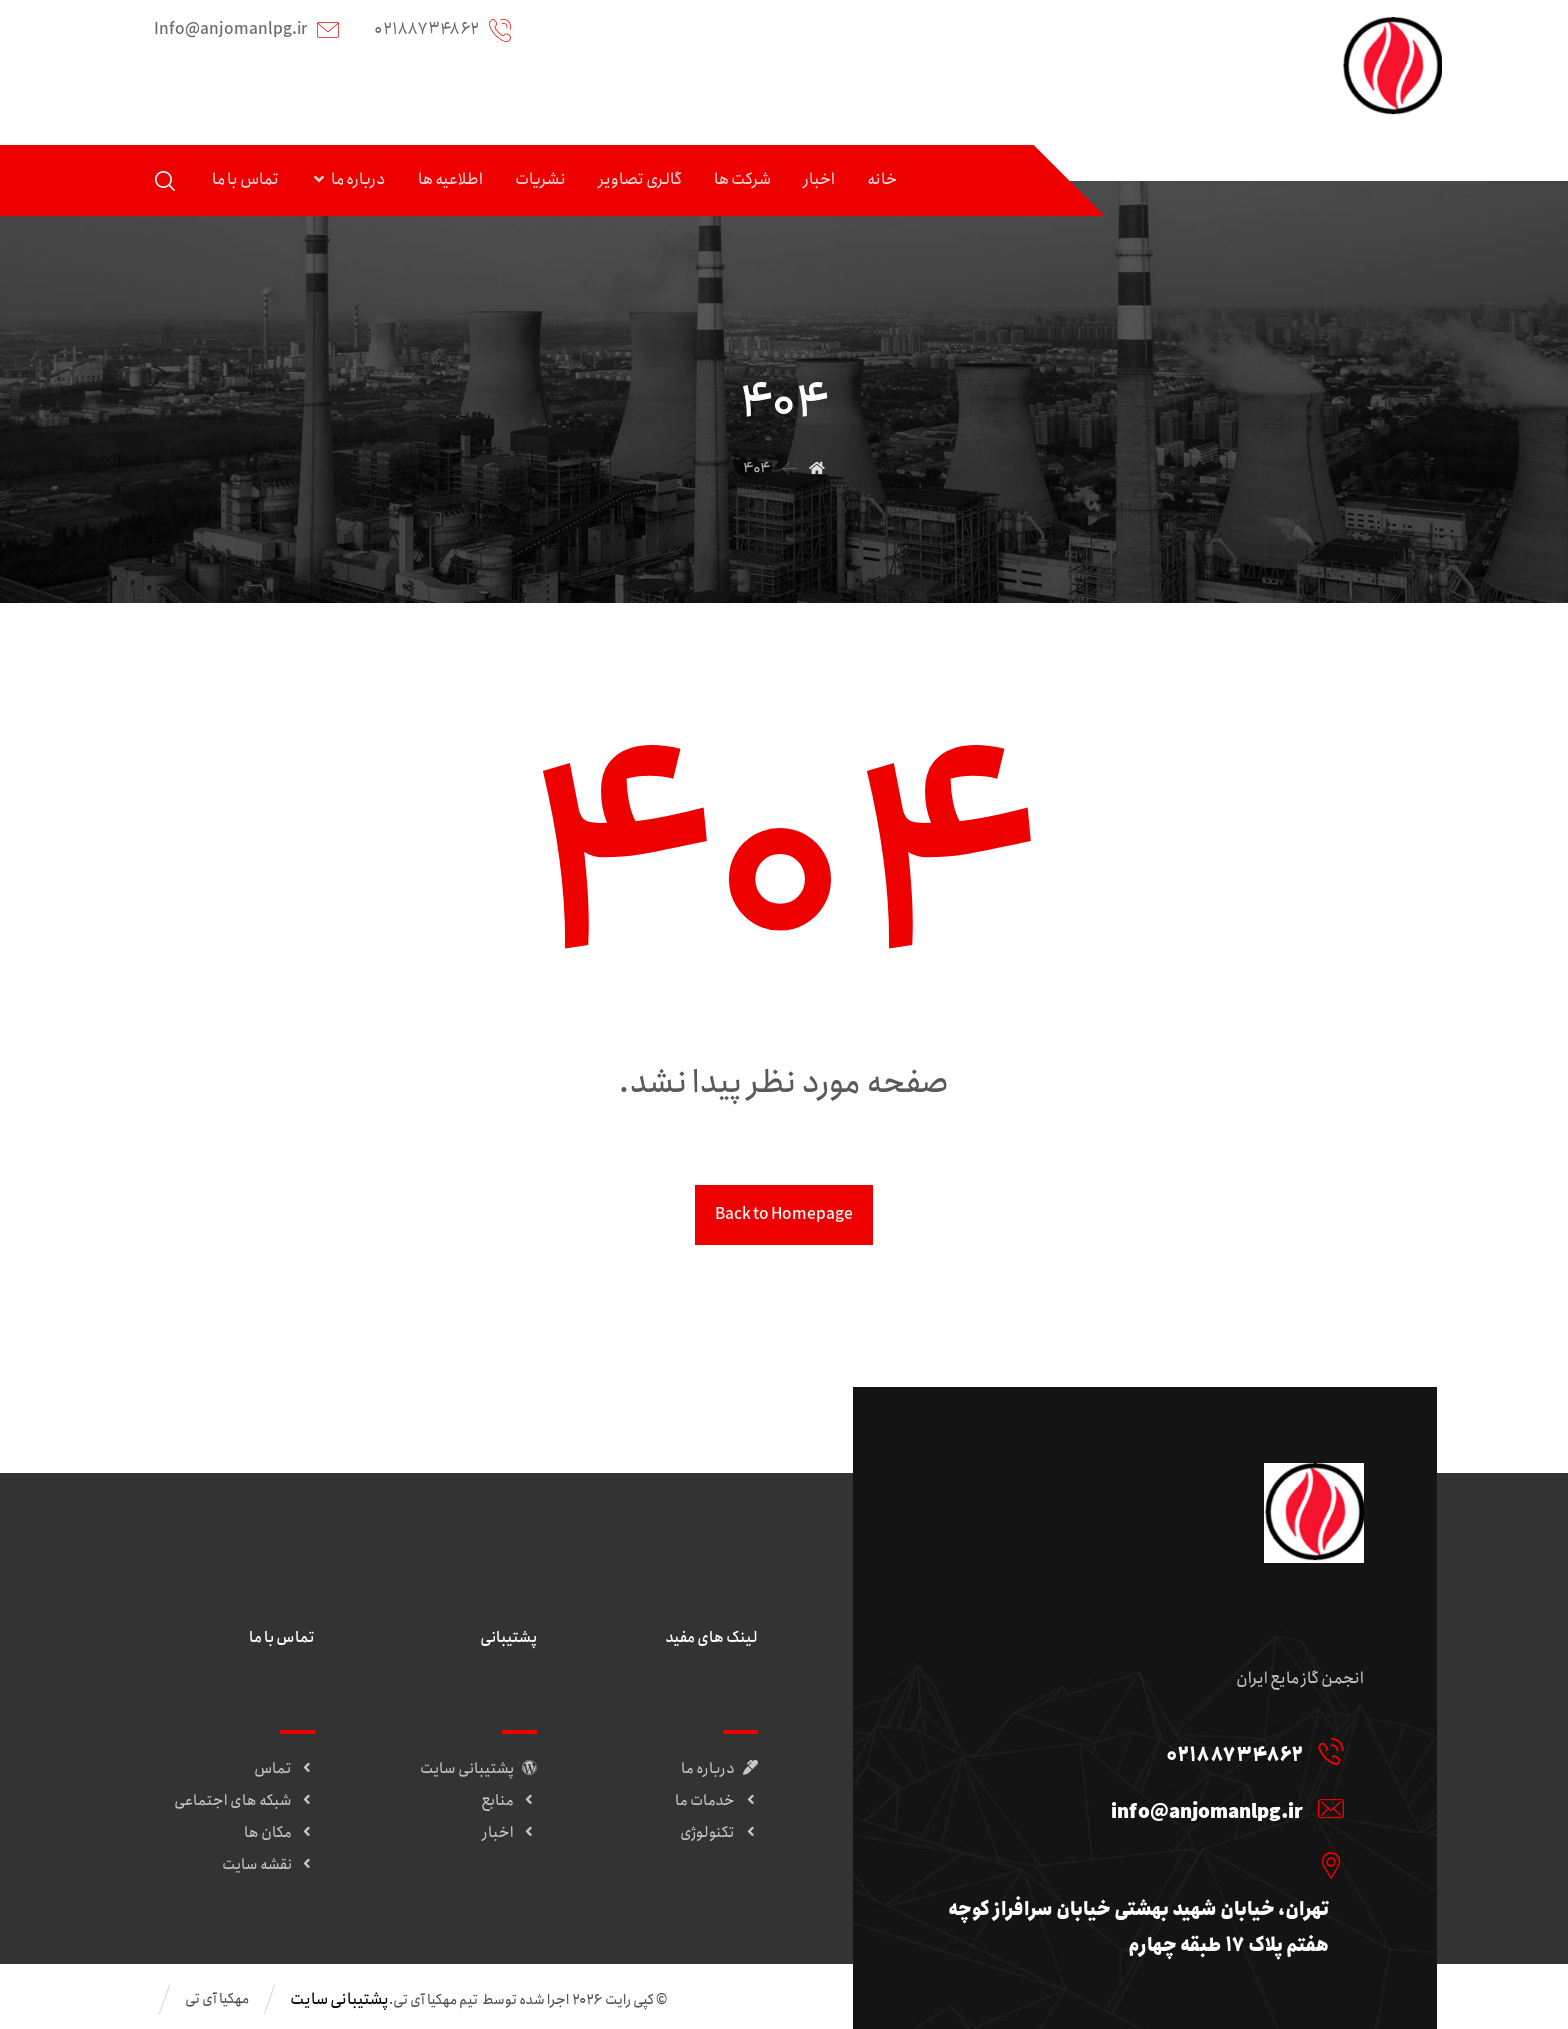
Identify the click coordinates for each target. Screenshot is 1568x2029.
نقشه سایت (268, 1866)
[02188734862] (1142, 1752)
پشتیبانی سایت (478, 1770)
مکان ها (279, 1834)
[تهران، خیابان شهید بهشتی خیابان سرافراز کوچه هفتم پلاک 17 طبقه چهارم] (1142, 1866)
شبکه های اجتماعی (244, 1802)
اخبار (509, 1834)
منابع (509, 1802)
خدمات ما (716, 1802)
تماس (284, 1770)
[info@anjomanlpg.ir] (1142, 1809)
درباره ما (719, 1770)
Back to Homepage (784, 1215)
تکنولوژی (719, 1834)
